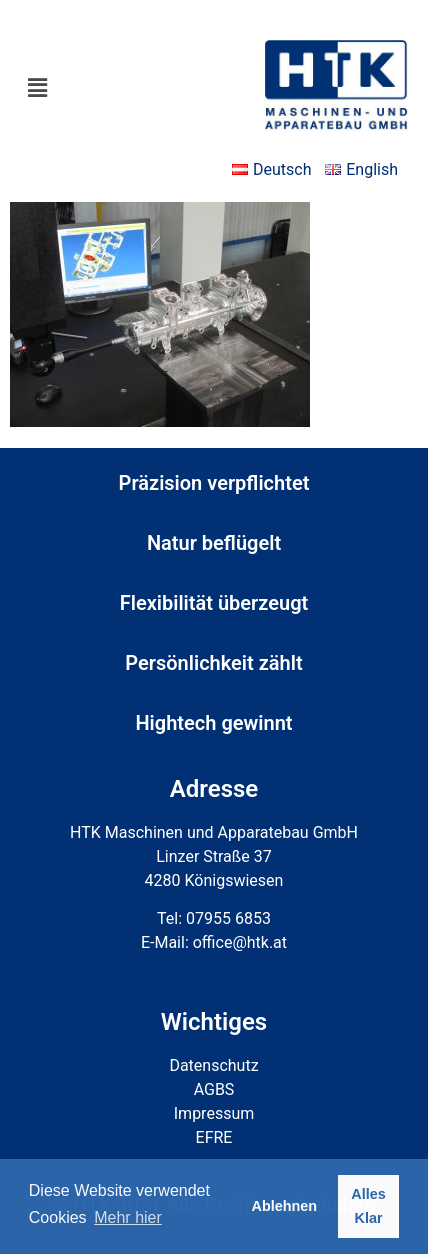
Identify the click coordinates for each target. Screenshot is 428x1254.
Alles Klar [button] (368, 1206)
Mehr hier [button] (128, 1217)
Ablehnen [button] (285, 1206)
